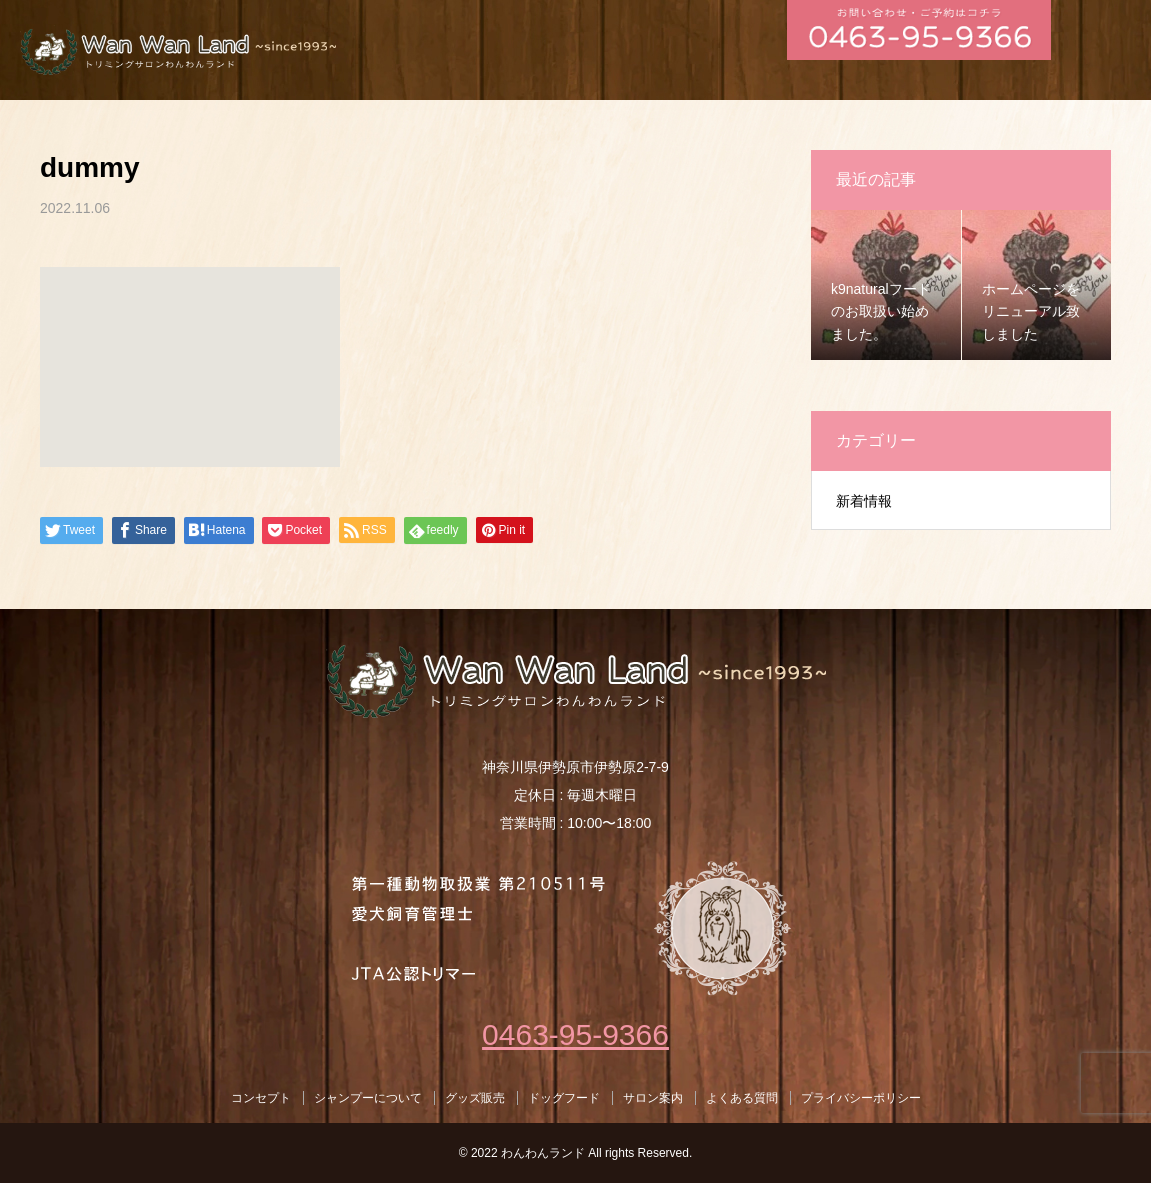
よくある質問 (742, 1098)
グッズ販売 (475, 1098)
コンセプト (261, 1098)
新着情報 (864, 501)
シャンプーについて (368, 1098)
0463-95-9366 (575, 1034)
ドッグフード (564, 1098)
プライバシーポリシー (861, 1098)
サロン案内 (653, 1098)
